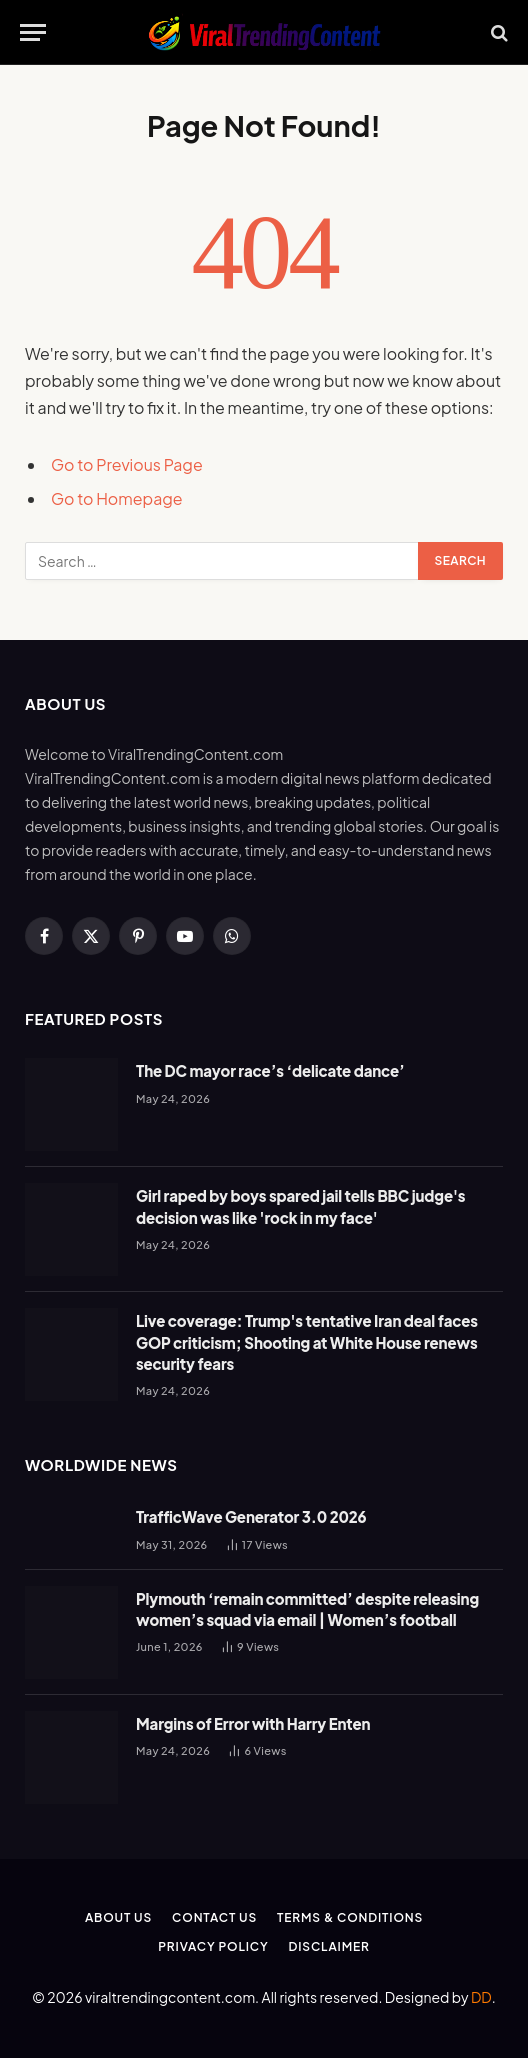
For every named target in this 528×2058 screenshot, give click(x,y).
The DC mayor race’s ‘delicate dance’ (270, 1070)
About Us (118, 1917)
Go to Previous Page (127, 464)
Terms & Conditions (350, 1917)
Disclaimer (329, 1946)
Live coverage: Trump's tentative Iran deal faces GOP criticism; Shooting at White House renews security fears (307, 1342)
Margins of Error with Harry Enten (253, 1723)
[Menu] (33, 32)
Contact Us (214, 1917)
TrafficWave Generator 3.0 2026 (251, 1516)
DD (481, 1997)
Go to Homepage (117, 498)
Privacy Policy (213, 1946)
